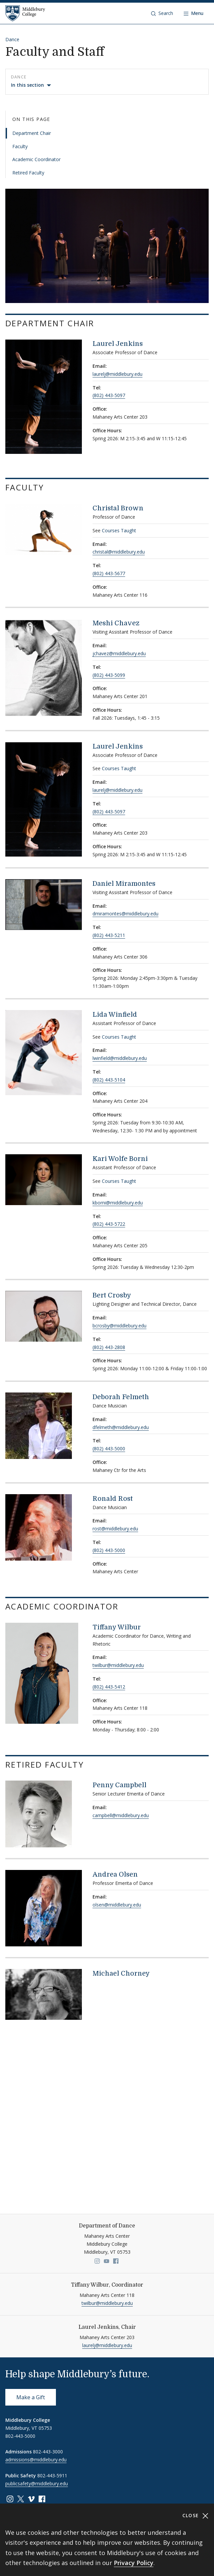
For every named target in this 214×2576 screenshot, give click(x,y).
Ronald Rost (113, 1498)
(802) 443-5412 (109, 1687)
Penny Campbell (119, 1785)
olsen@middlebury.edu (117, 1905)
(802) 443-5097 (109, 395)
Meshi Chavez (116, 623)
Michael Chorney (121, 1973)
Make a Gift (30, 2397)
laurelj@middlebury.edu (117, 374)
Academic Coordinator (36, 159)
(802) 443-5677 (109, 573)
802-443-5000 (20, 2436)
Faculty (20, 146)
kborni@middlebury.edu (118, 1202)
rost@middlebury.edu (115, 1528)
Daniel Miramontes (124, 883)
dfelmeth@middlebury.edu (121, 1427)
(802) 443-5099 (109, 675)
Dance (12, 39)
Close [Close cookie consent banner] (195, 2515)
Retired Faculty (28, 172)
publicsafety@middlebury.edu (36, 2483)
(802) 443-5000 (109, 1448)
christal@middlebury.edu (119, 552)
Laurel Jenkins (118, 344)
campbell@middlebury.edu (121, 1815)
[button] (162, 13)
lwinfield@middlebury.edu (120, 1058)
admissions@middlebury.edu (36, 2459)
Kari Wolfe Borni (120, 1159)
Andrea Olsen (115, 1874)
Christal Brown (118, 508)
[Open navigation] (193, 13)
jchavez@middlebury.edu (119, 653)
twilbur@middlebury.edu (118, 1665)
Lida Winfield (115, 1014)
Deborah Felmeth (121, 1397)
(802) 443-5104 (109, 1080)
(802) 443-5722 (109, 1224)
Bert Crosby (112, 1295)
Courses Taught (119, 530)
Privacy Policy (133, 2563)
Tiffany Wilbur (117, 1627)
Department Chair (31, 133)
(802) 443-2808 (109, 1347)
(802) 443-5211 (109, 935)
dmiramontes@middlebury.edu (125, 913)
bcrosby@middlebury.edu (119, 1325)
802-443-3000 (48, 2451)
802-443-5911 (52, 2475)
